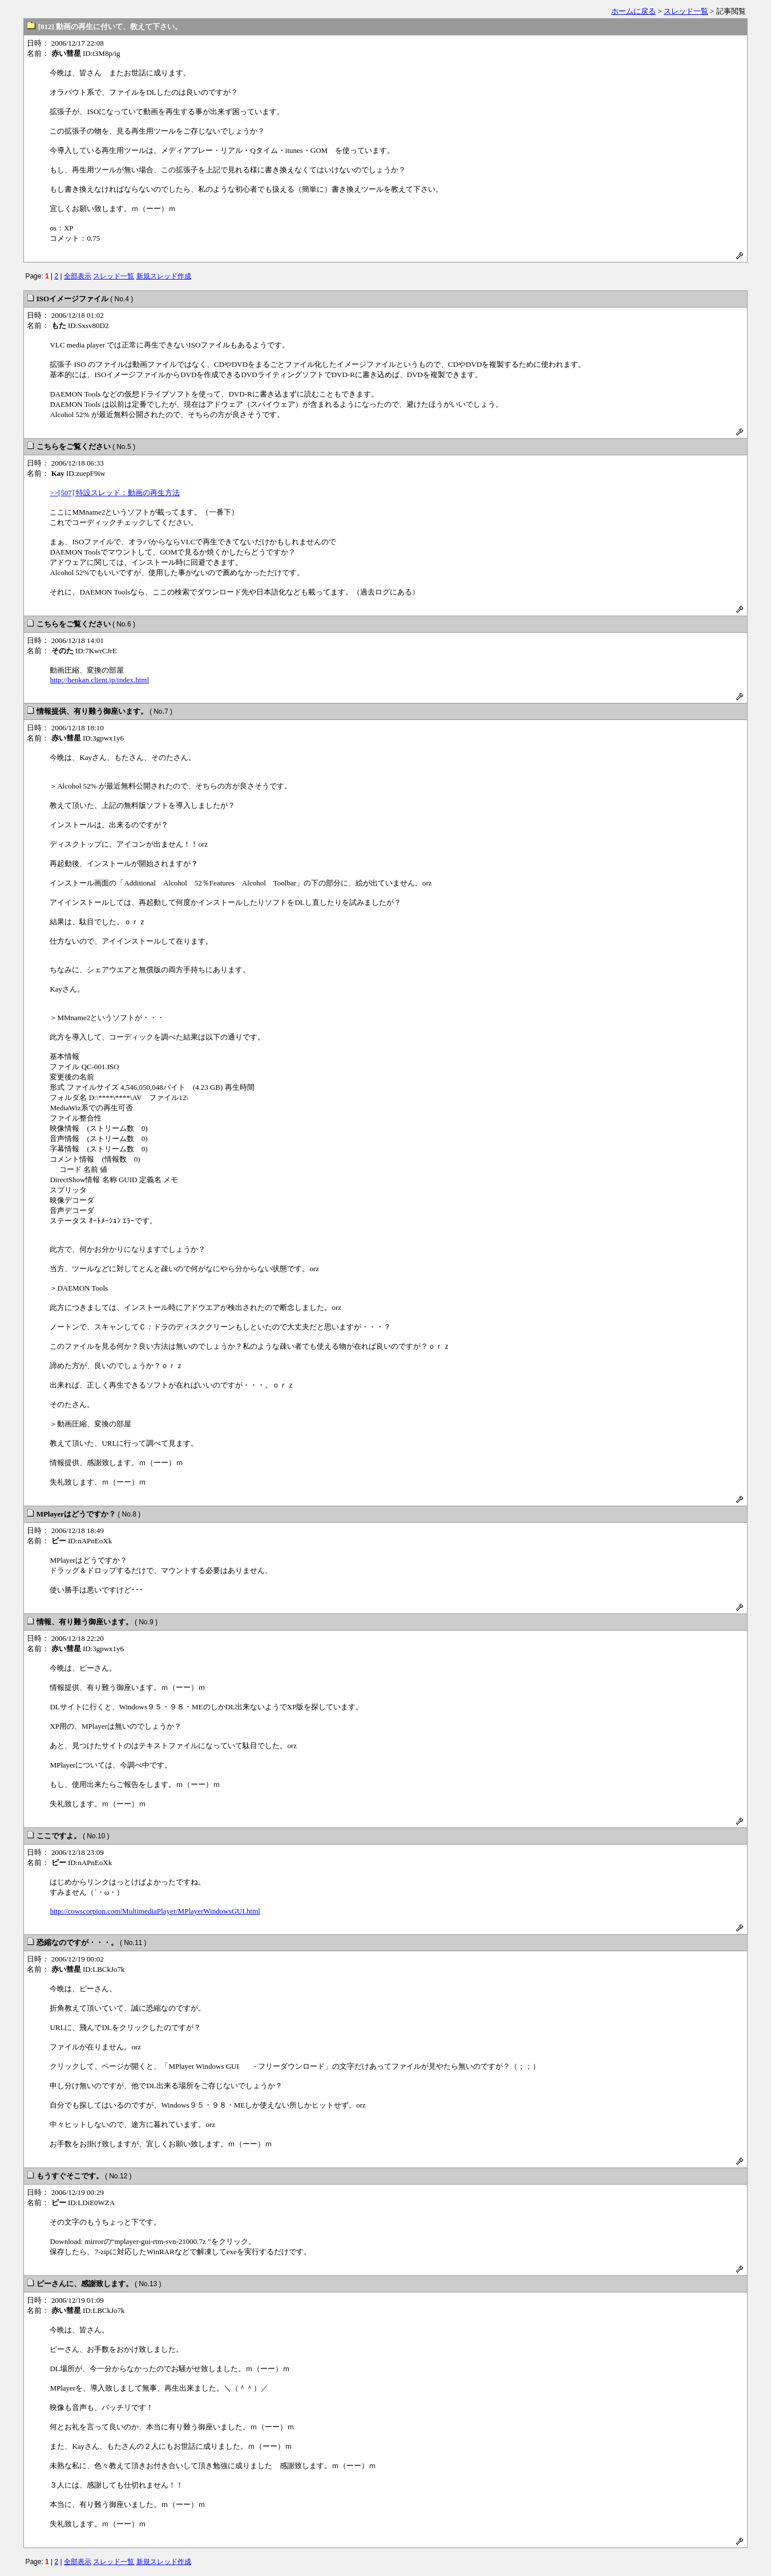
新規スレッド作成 (163, 276)
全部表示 (77, 276)
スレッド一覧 (686, 11)
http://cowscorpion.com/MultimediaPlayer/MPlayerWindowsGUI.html (155, 1911)
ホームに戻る (633, 11)
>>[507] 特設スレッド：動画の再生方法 (115, 492)
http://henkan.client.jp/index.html (99, 680)
